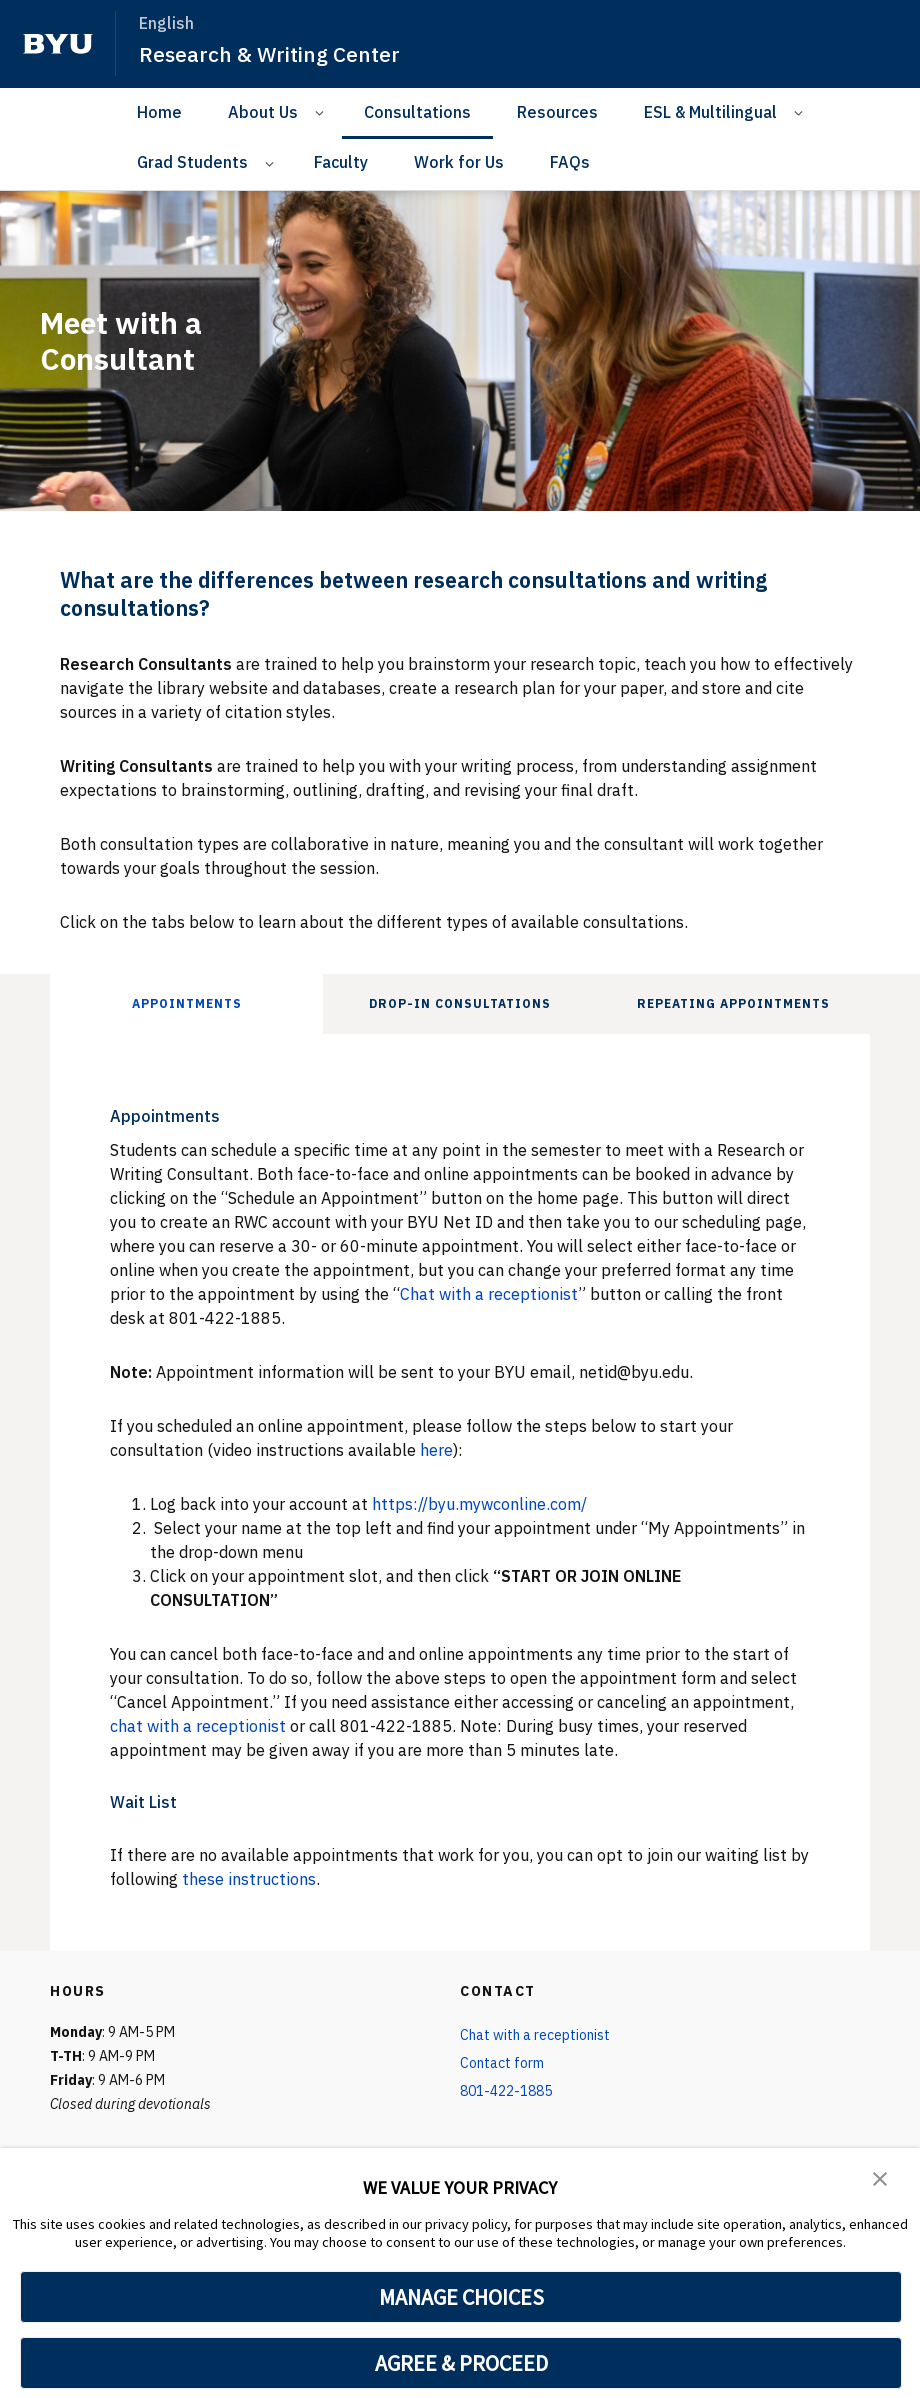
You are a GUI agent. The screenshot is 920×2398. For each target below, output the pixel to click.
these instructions (249, 1879)
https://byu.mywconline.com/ (479, 1504)
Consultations (417, 112)
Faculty (341, 162)
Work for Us (459, 162)
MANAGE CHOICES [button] (461, 2297)
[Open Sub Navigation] (322, 112)
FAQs (570, 162)
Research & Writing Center (269, 54)
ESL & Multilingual (710, 112)
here (436, 1450)
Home (159, 112)
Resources (557, 112)
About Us (263, 112)
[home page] (58, 44)
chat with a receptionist (198, 1726)
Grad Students (192, 162)
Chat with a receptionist (489, 1294)
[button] (880, 2177)
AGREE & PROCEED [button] (461, 2363)
